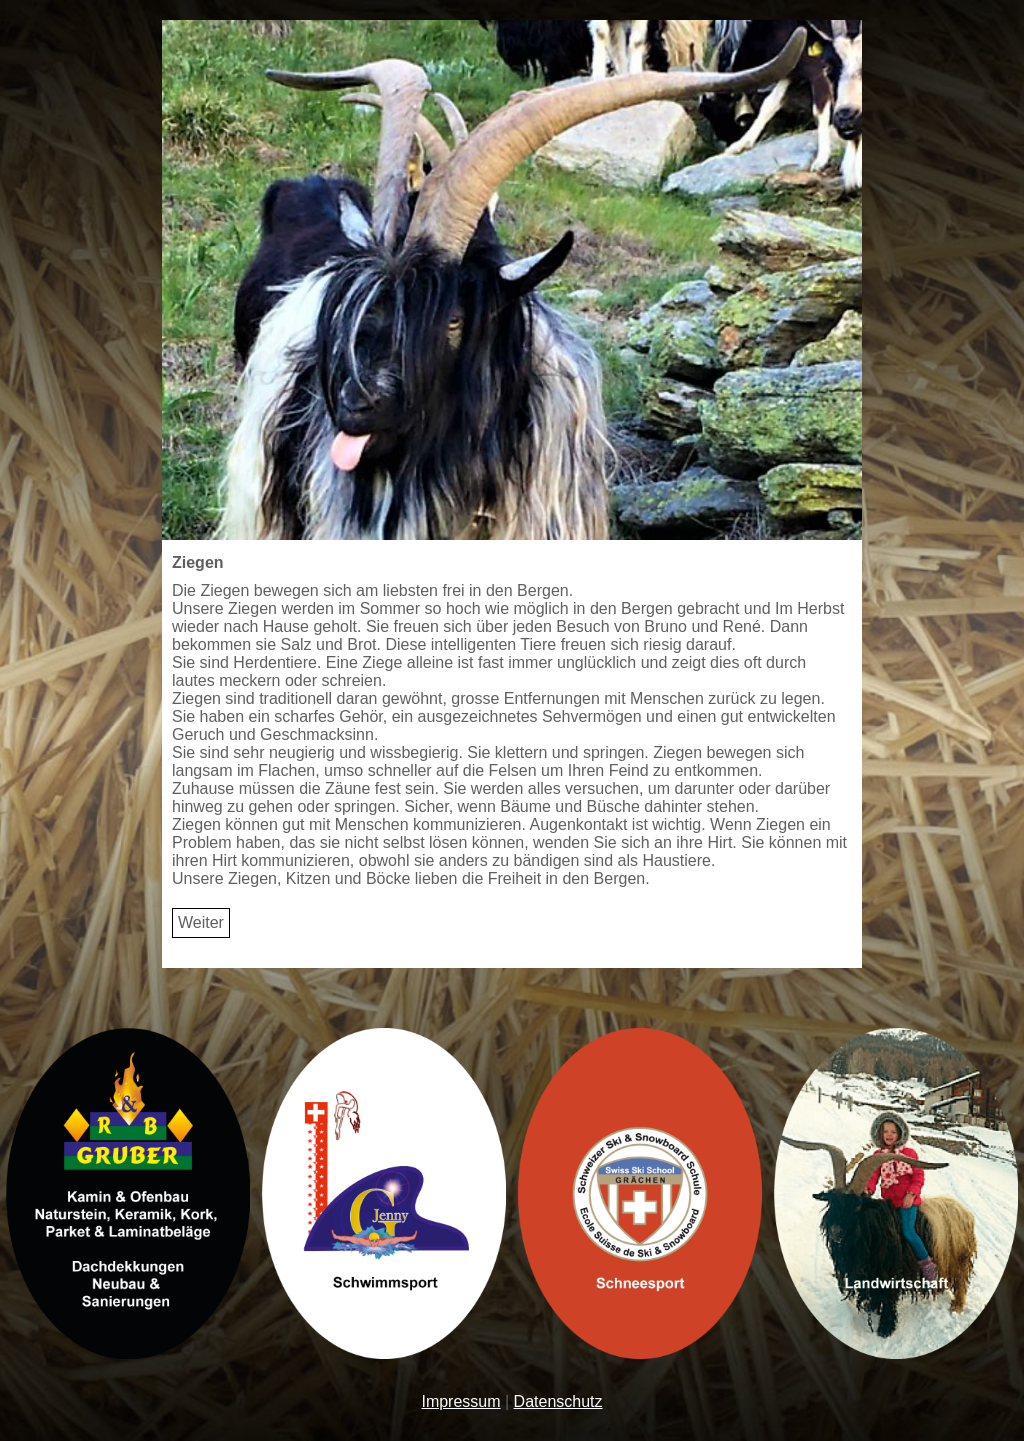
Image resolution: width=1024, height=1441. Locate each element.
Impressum (460, 1401)
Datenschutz (558, 1401)
